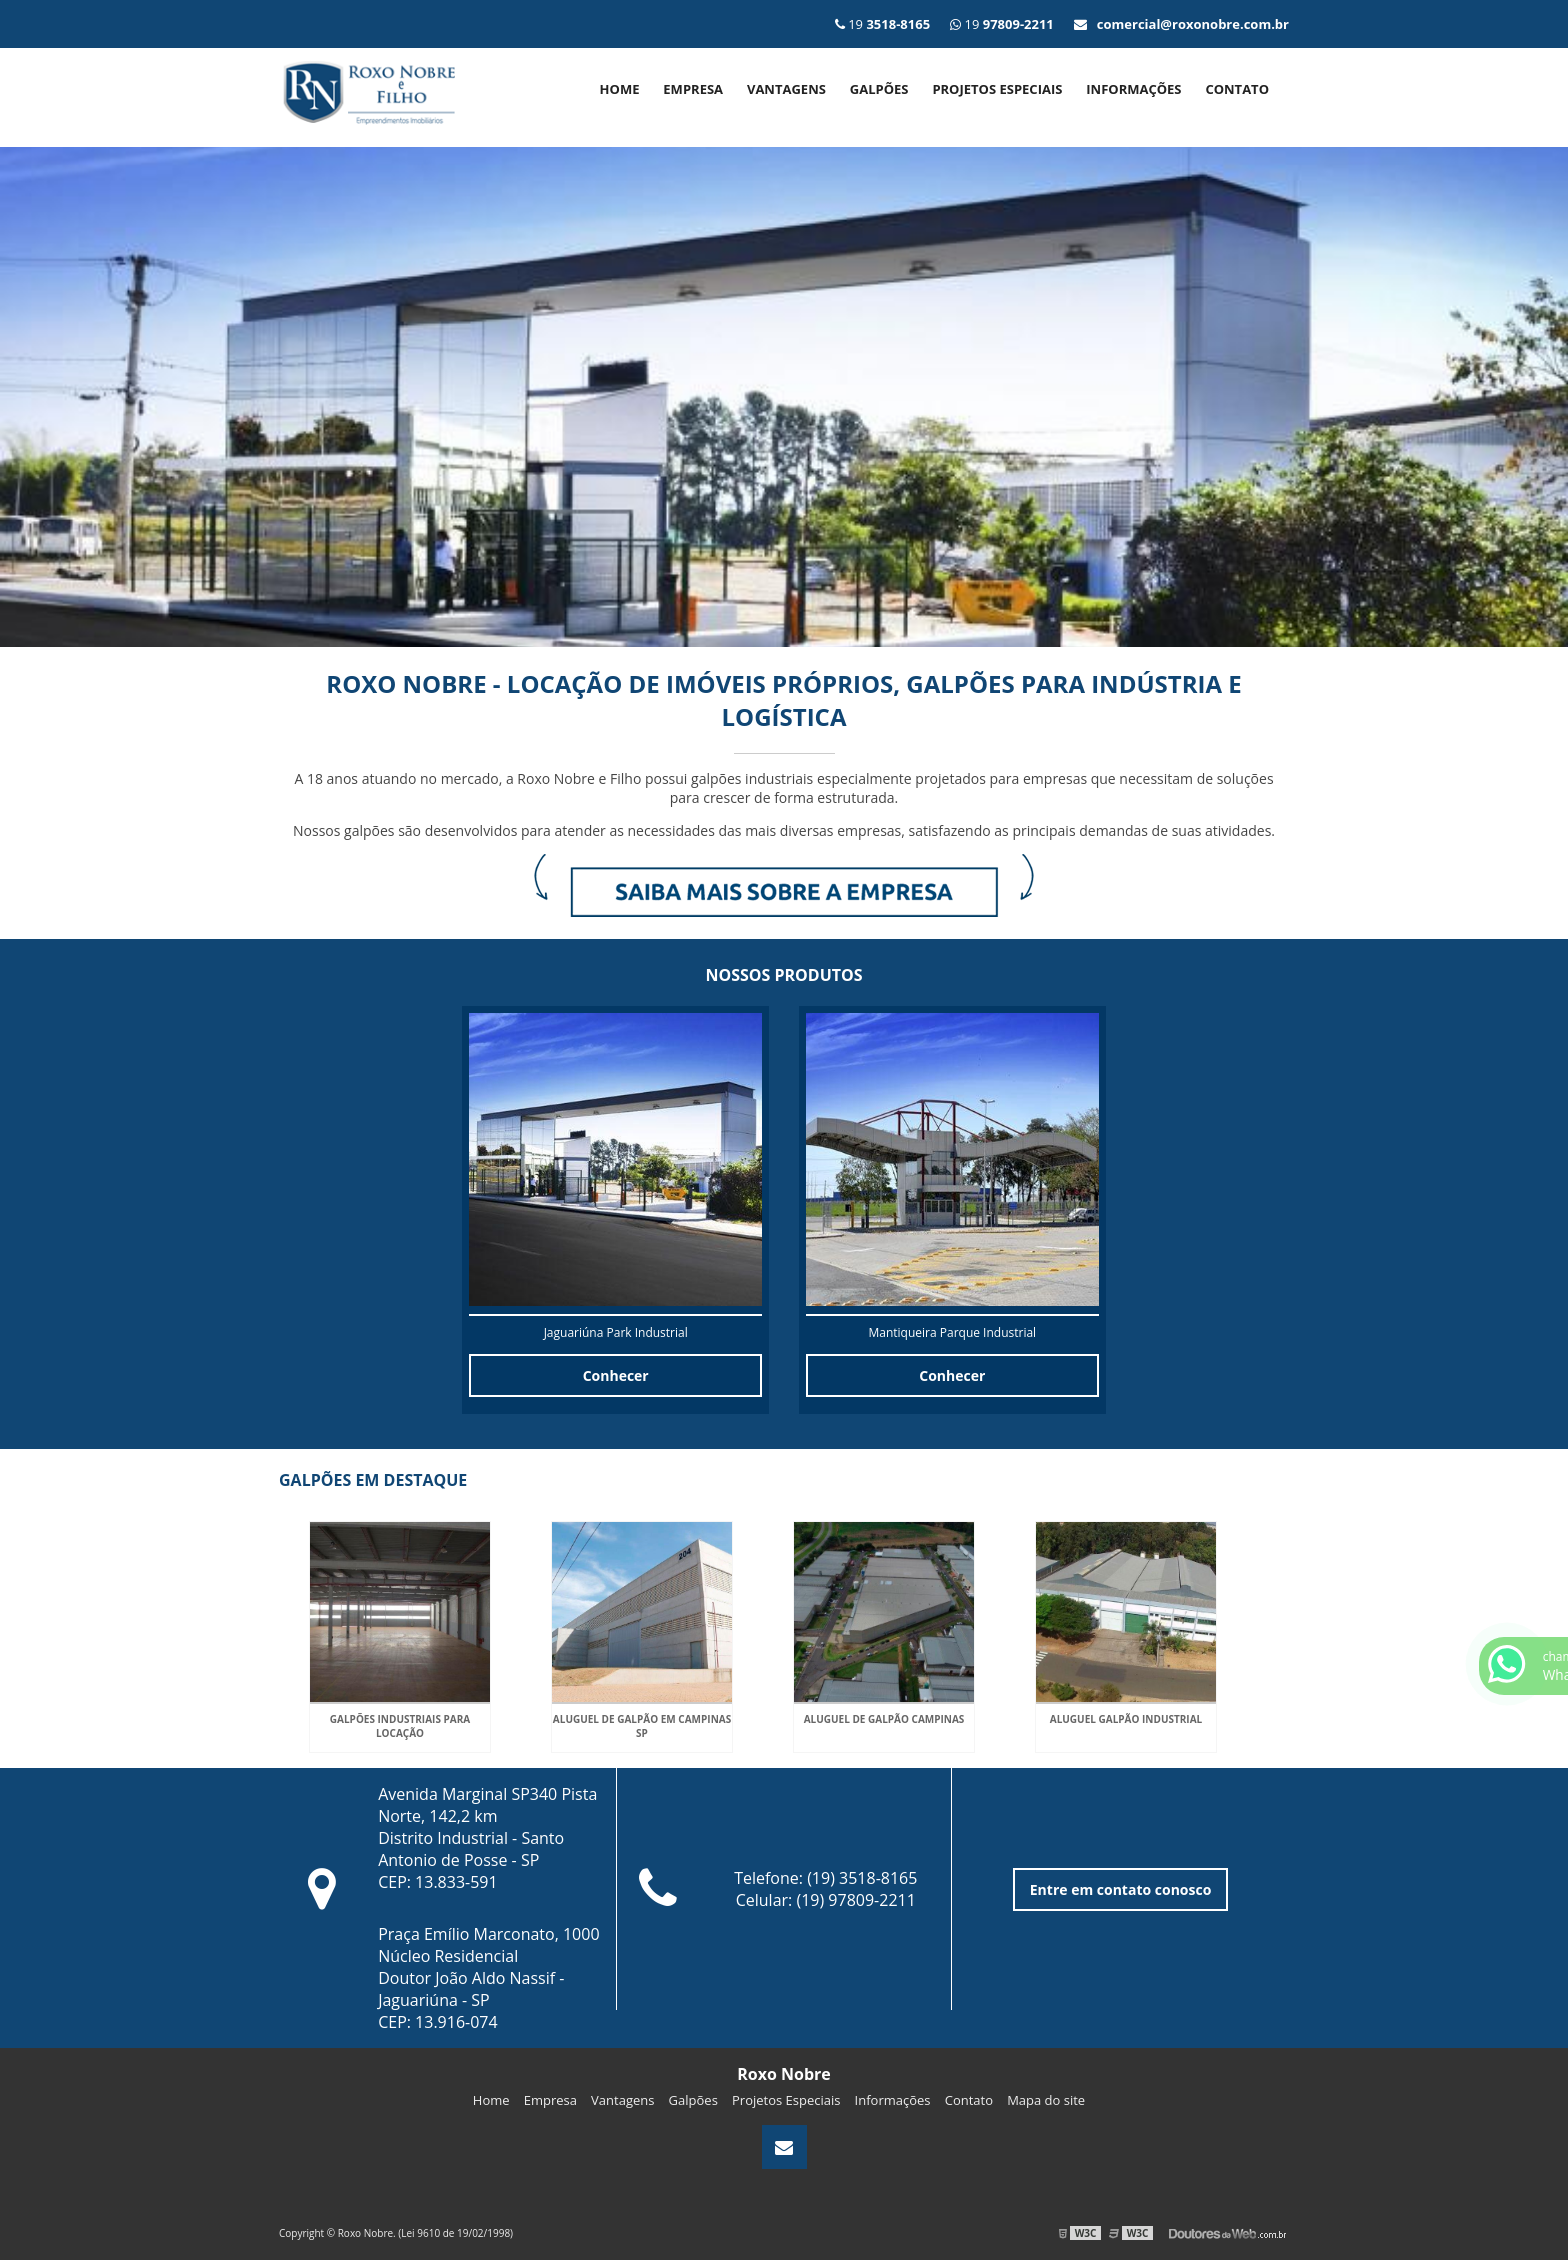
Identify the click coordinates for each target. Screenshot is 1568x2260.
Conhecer (616, 1375)
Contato (1237, 89)
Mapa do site (1046, 2100)
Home (620, 89)
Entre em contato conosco (1121, 1889)
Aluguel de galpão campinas (884, 1719)
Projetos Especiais (997, 89)
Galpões (879, 89)
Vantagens (786, 89)
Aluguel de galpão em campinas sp (642, 1726)
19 (1002, 24)
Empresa (693, 89)
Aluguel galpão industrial (1126, 1719)
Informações (1133, 89)
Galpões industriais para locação (400, 1726)
